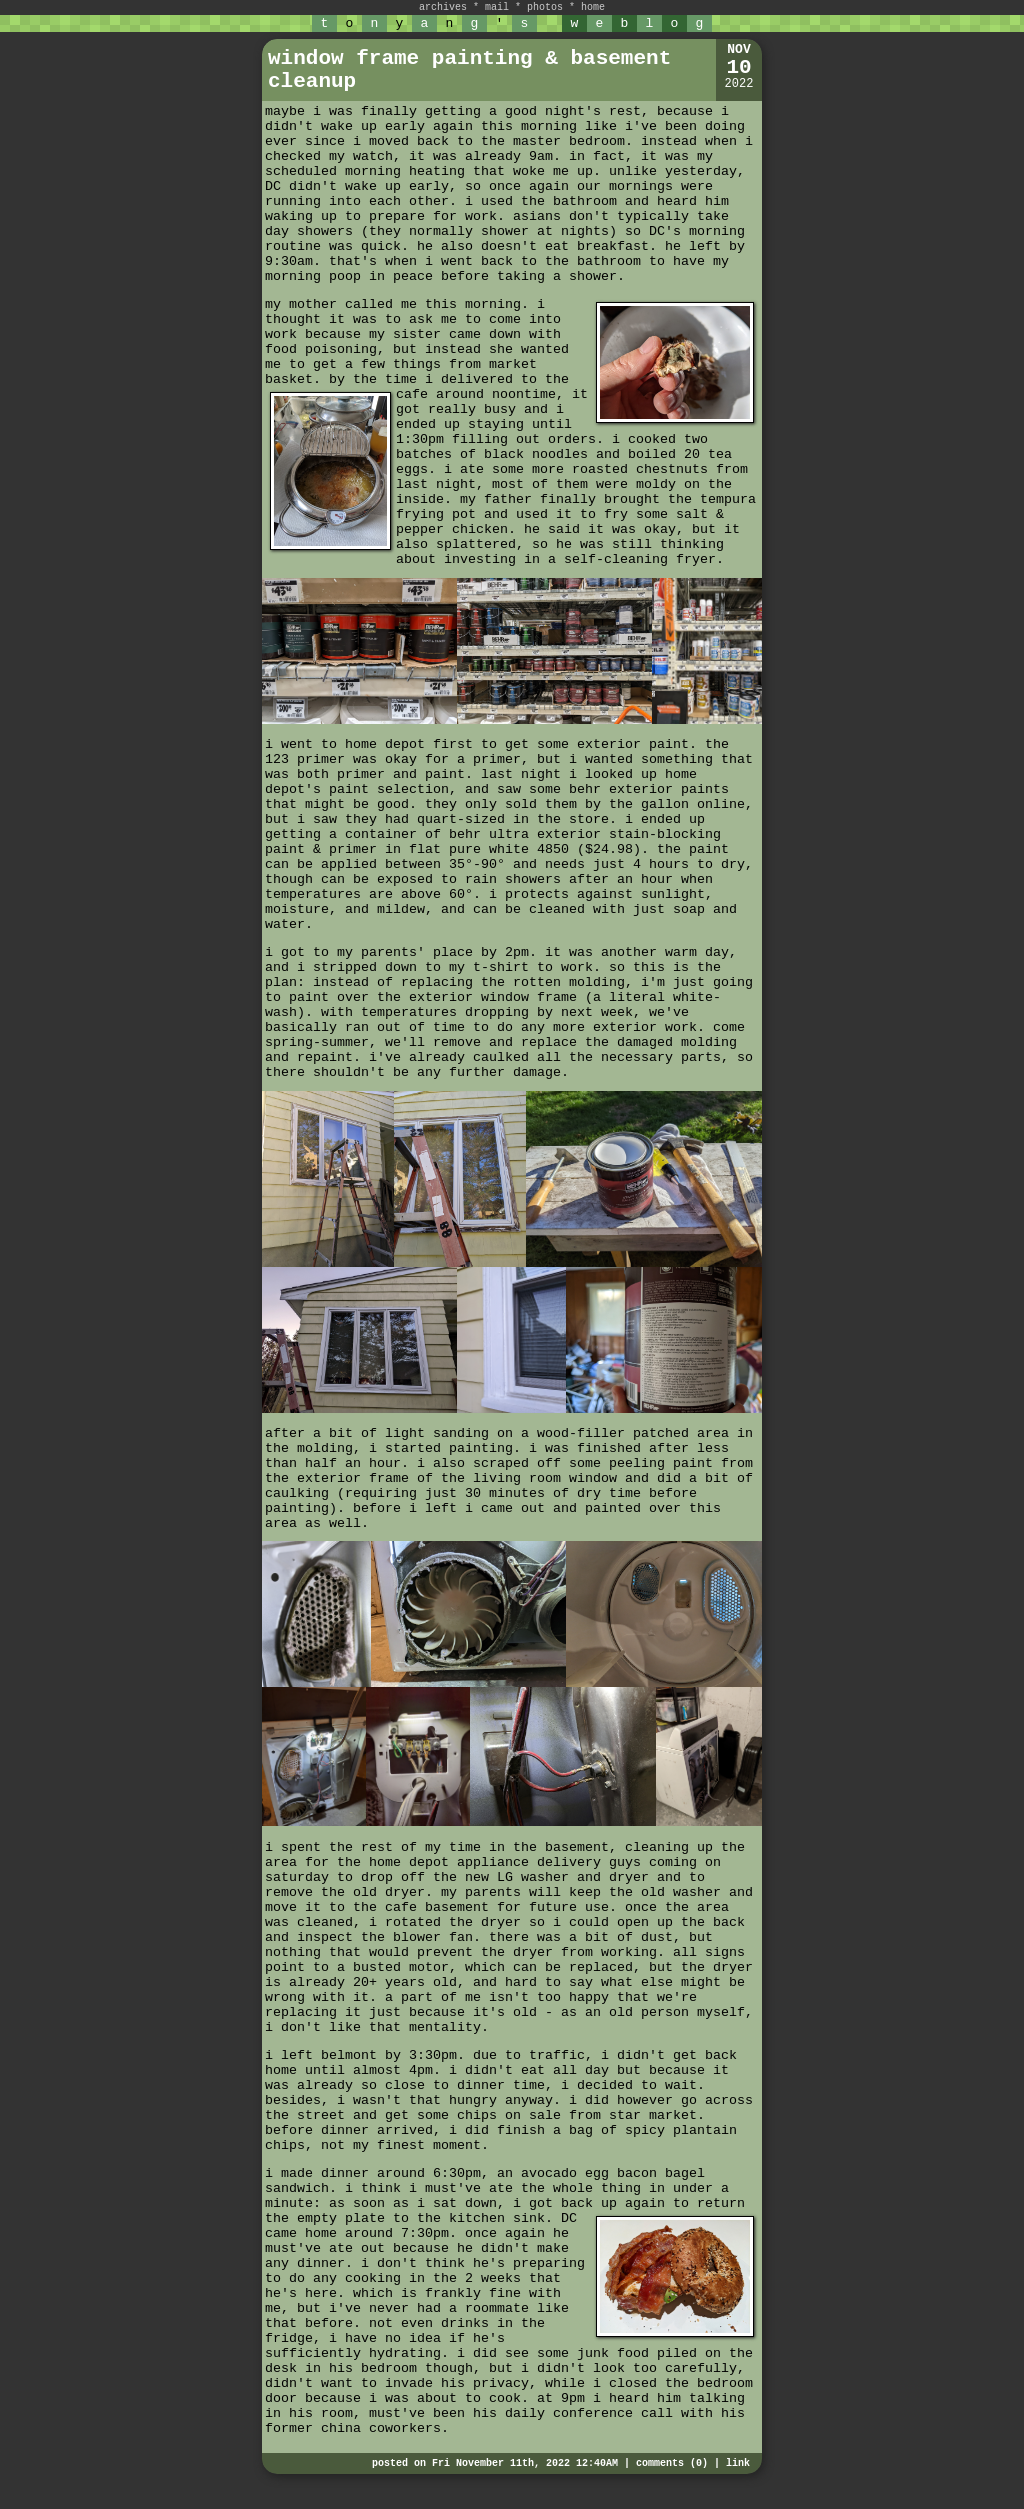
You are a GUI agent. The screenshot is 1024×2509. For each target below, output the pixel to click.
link (738, 2463)
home (593, 7)
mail (497, 7)
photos (545, 7)
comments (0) (672, 2463)
